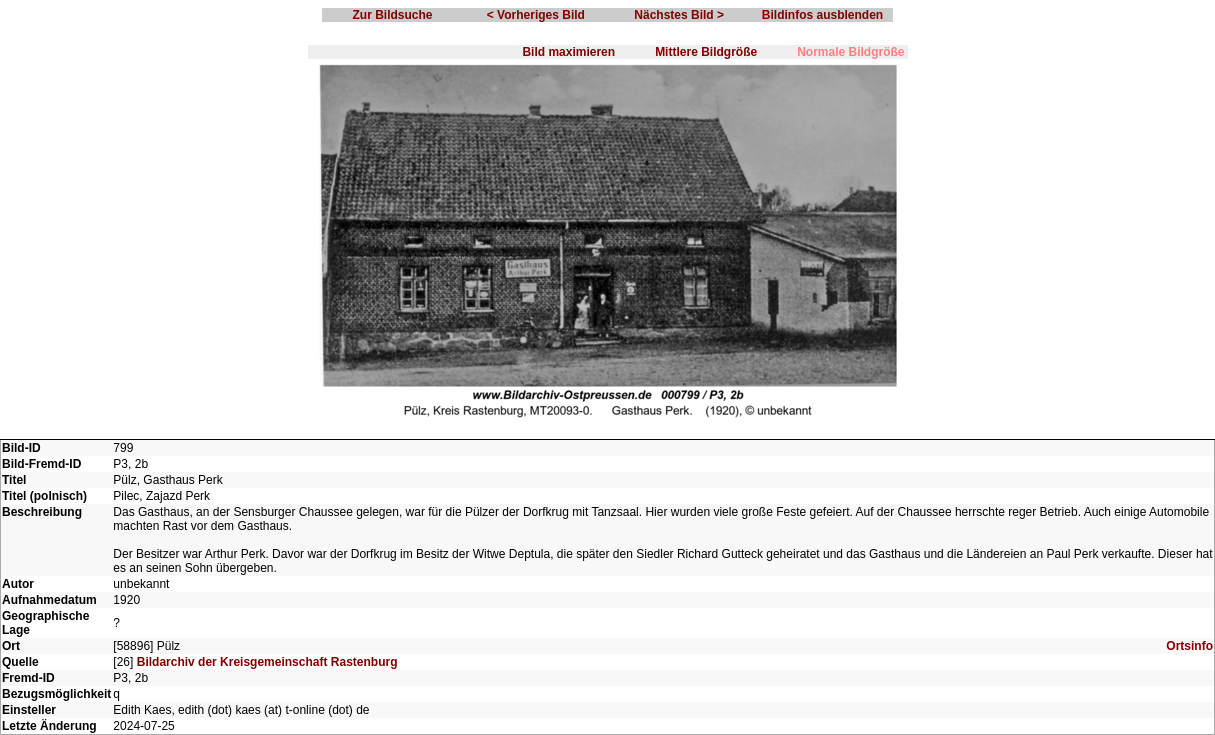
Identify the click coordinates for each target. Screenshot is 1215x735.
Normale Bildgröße (850, 52)
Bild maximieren (568, 52)
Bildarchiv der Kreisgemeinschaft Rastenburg (267, 662)
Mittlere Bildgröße (706, 52)
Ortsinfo (1189, 646)
